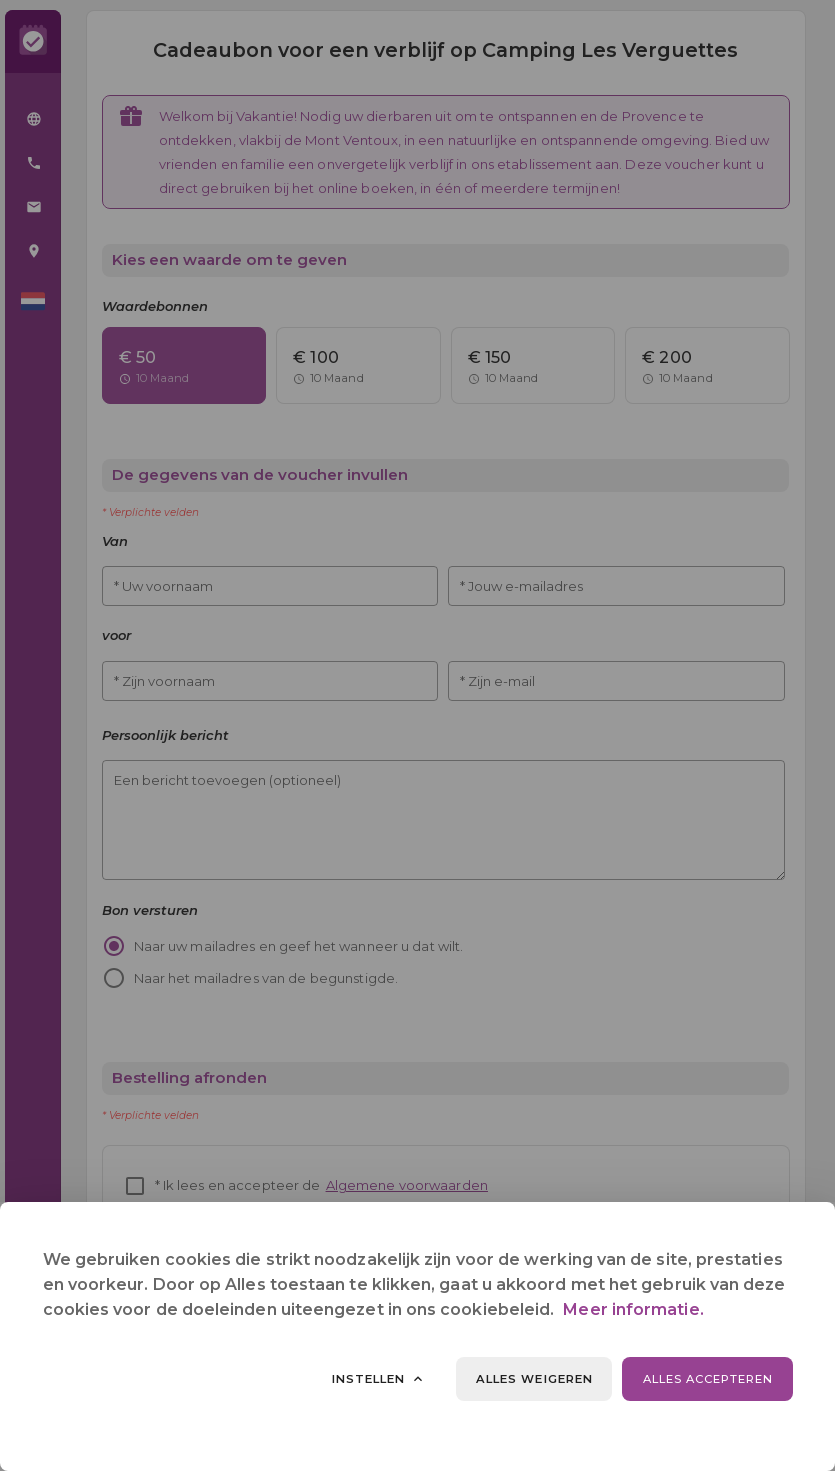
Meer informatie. (633, 1309)
